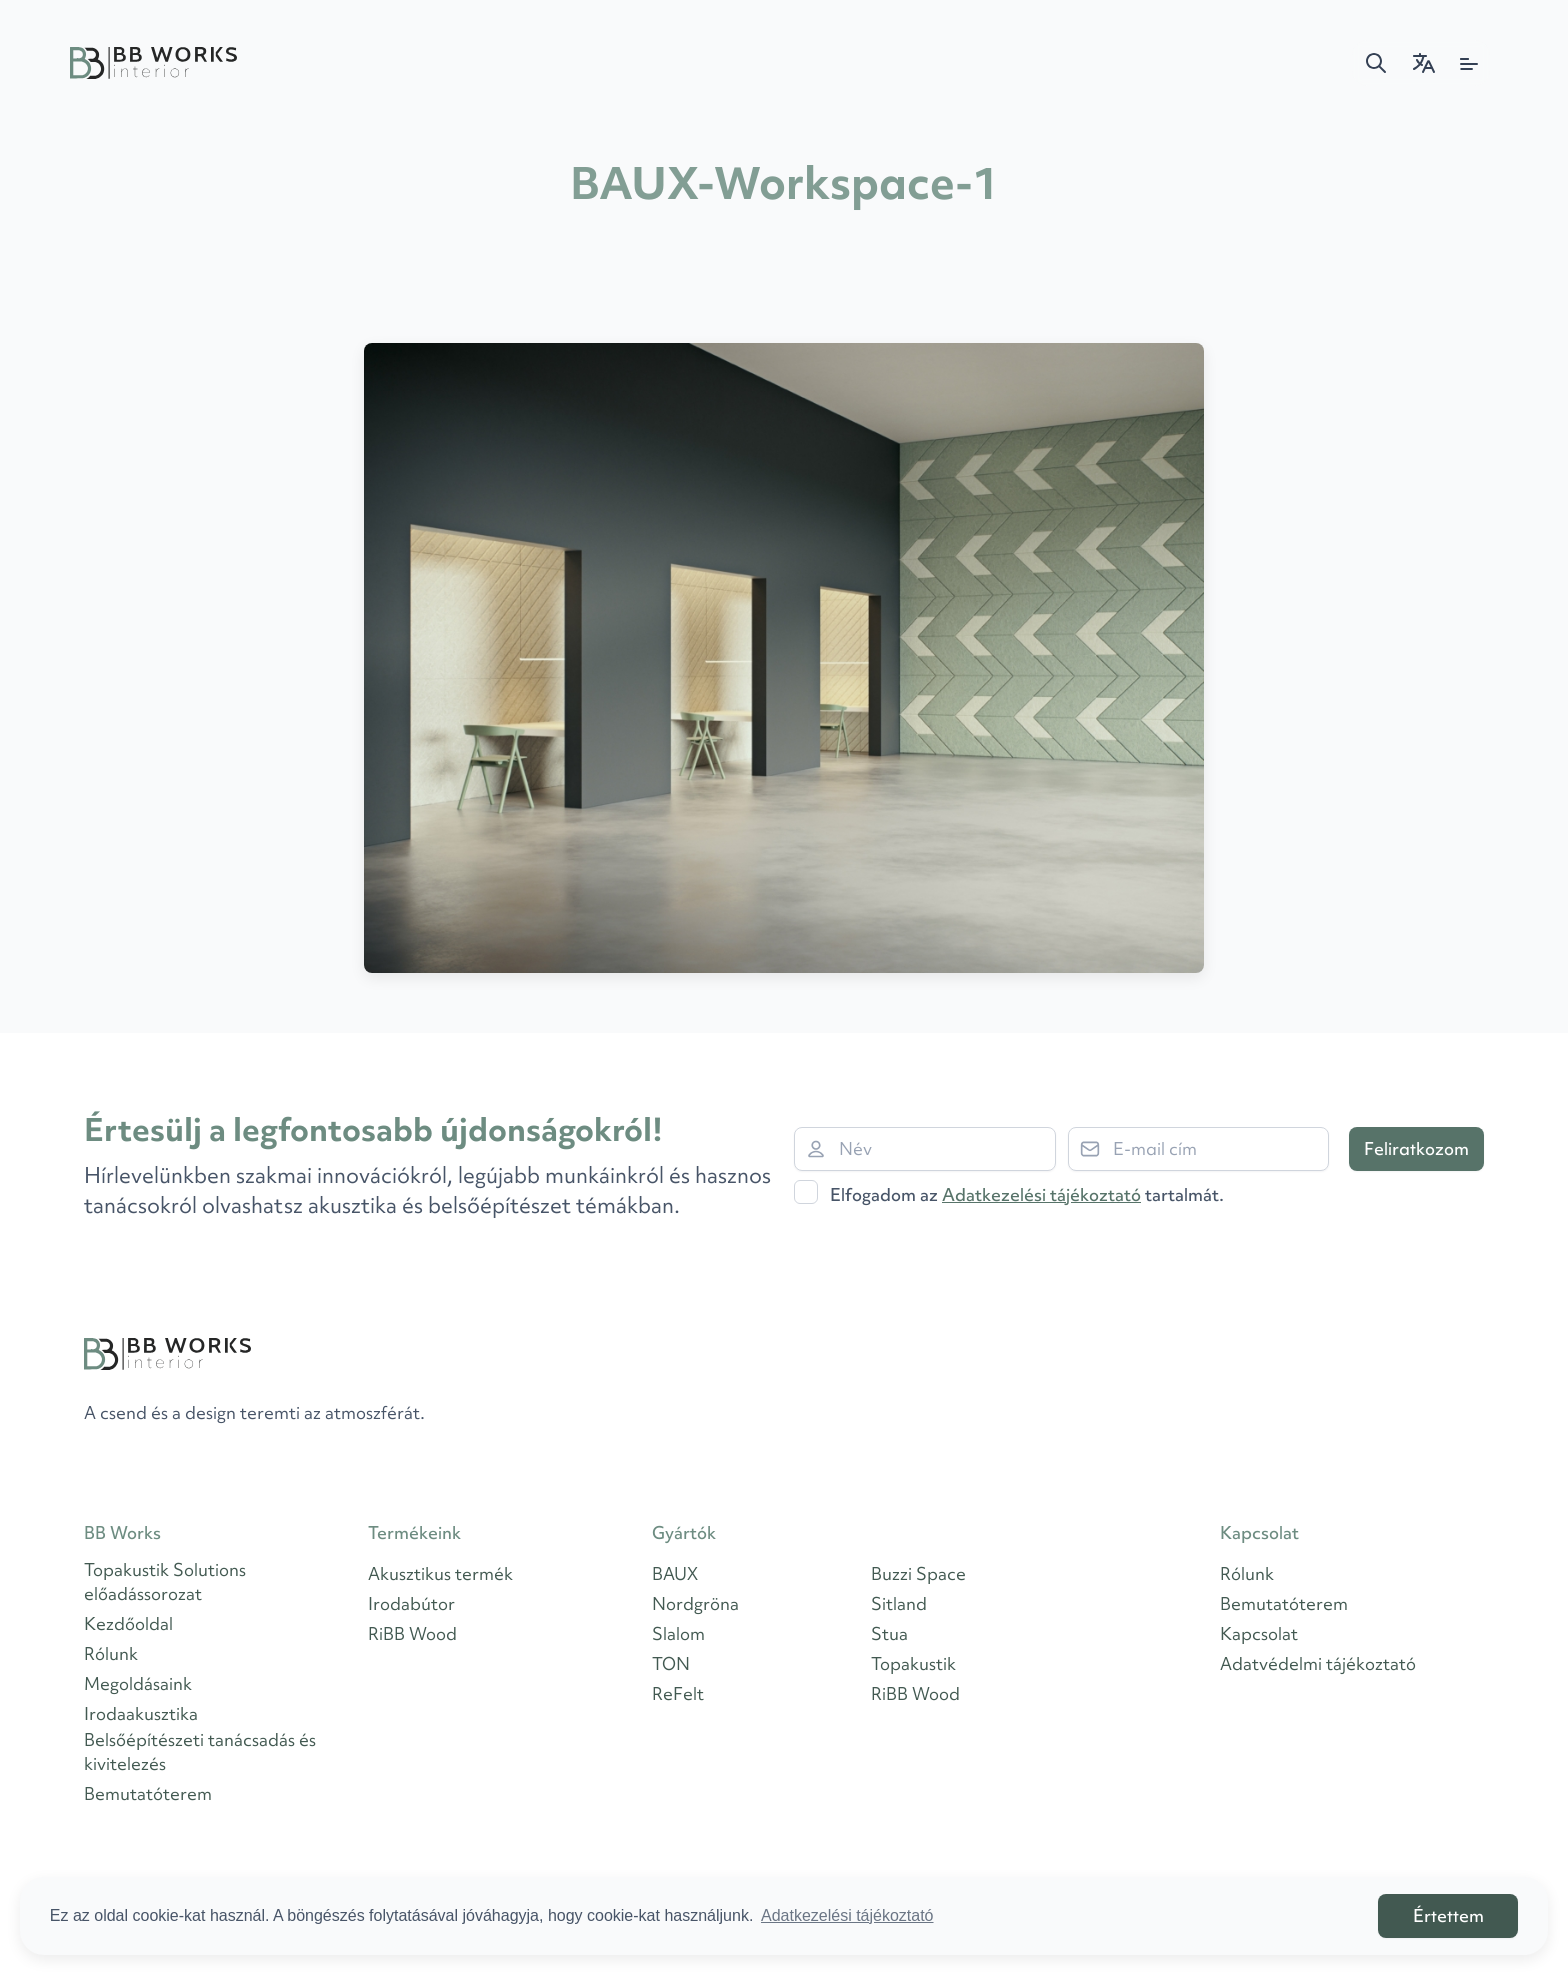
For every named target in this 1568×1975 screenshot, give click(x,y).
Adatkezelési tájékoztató (1041, 1194)
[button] (1376, 63)
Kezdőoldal (128, 1623)
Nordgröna (695, 1603)
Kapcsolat (1259, 1633)
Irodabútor (411, 1603)
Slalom (678, 1633)
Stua (889, 1633)
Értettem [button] (1448, 1915)
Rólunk (111, 1653)
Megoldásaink (138, 1683)
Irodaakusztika (141, 1713)
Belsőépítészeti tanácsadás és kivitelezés (200, 1751)
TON (671, 1663)
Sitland (899, 1603)
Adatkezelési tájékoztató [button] (847, 1915)
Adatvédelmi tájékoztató (1318, 1663)
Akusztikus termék (440, 1573)
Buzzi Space (918, 1573)
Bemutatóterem (148, 1793)
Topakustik (913, 1663)
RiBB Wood (412, 1633)
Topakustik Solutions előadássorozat (165, 1581)
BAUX (675, 1573)
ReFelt (678, 1693)
